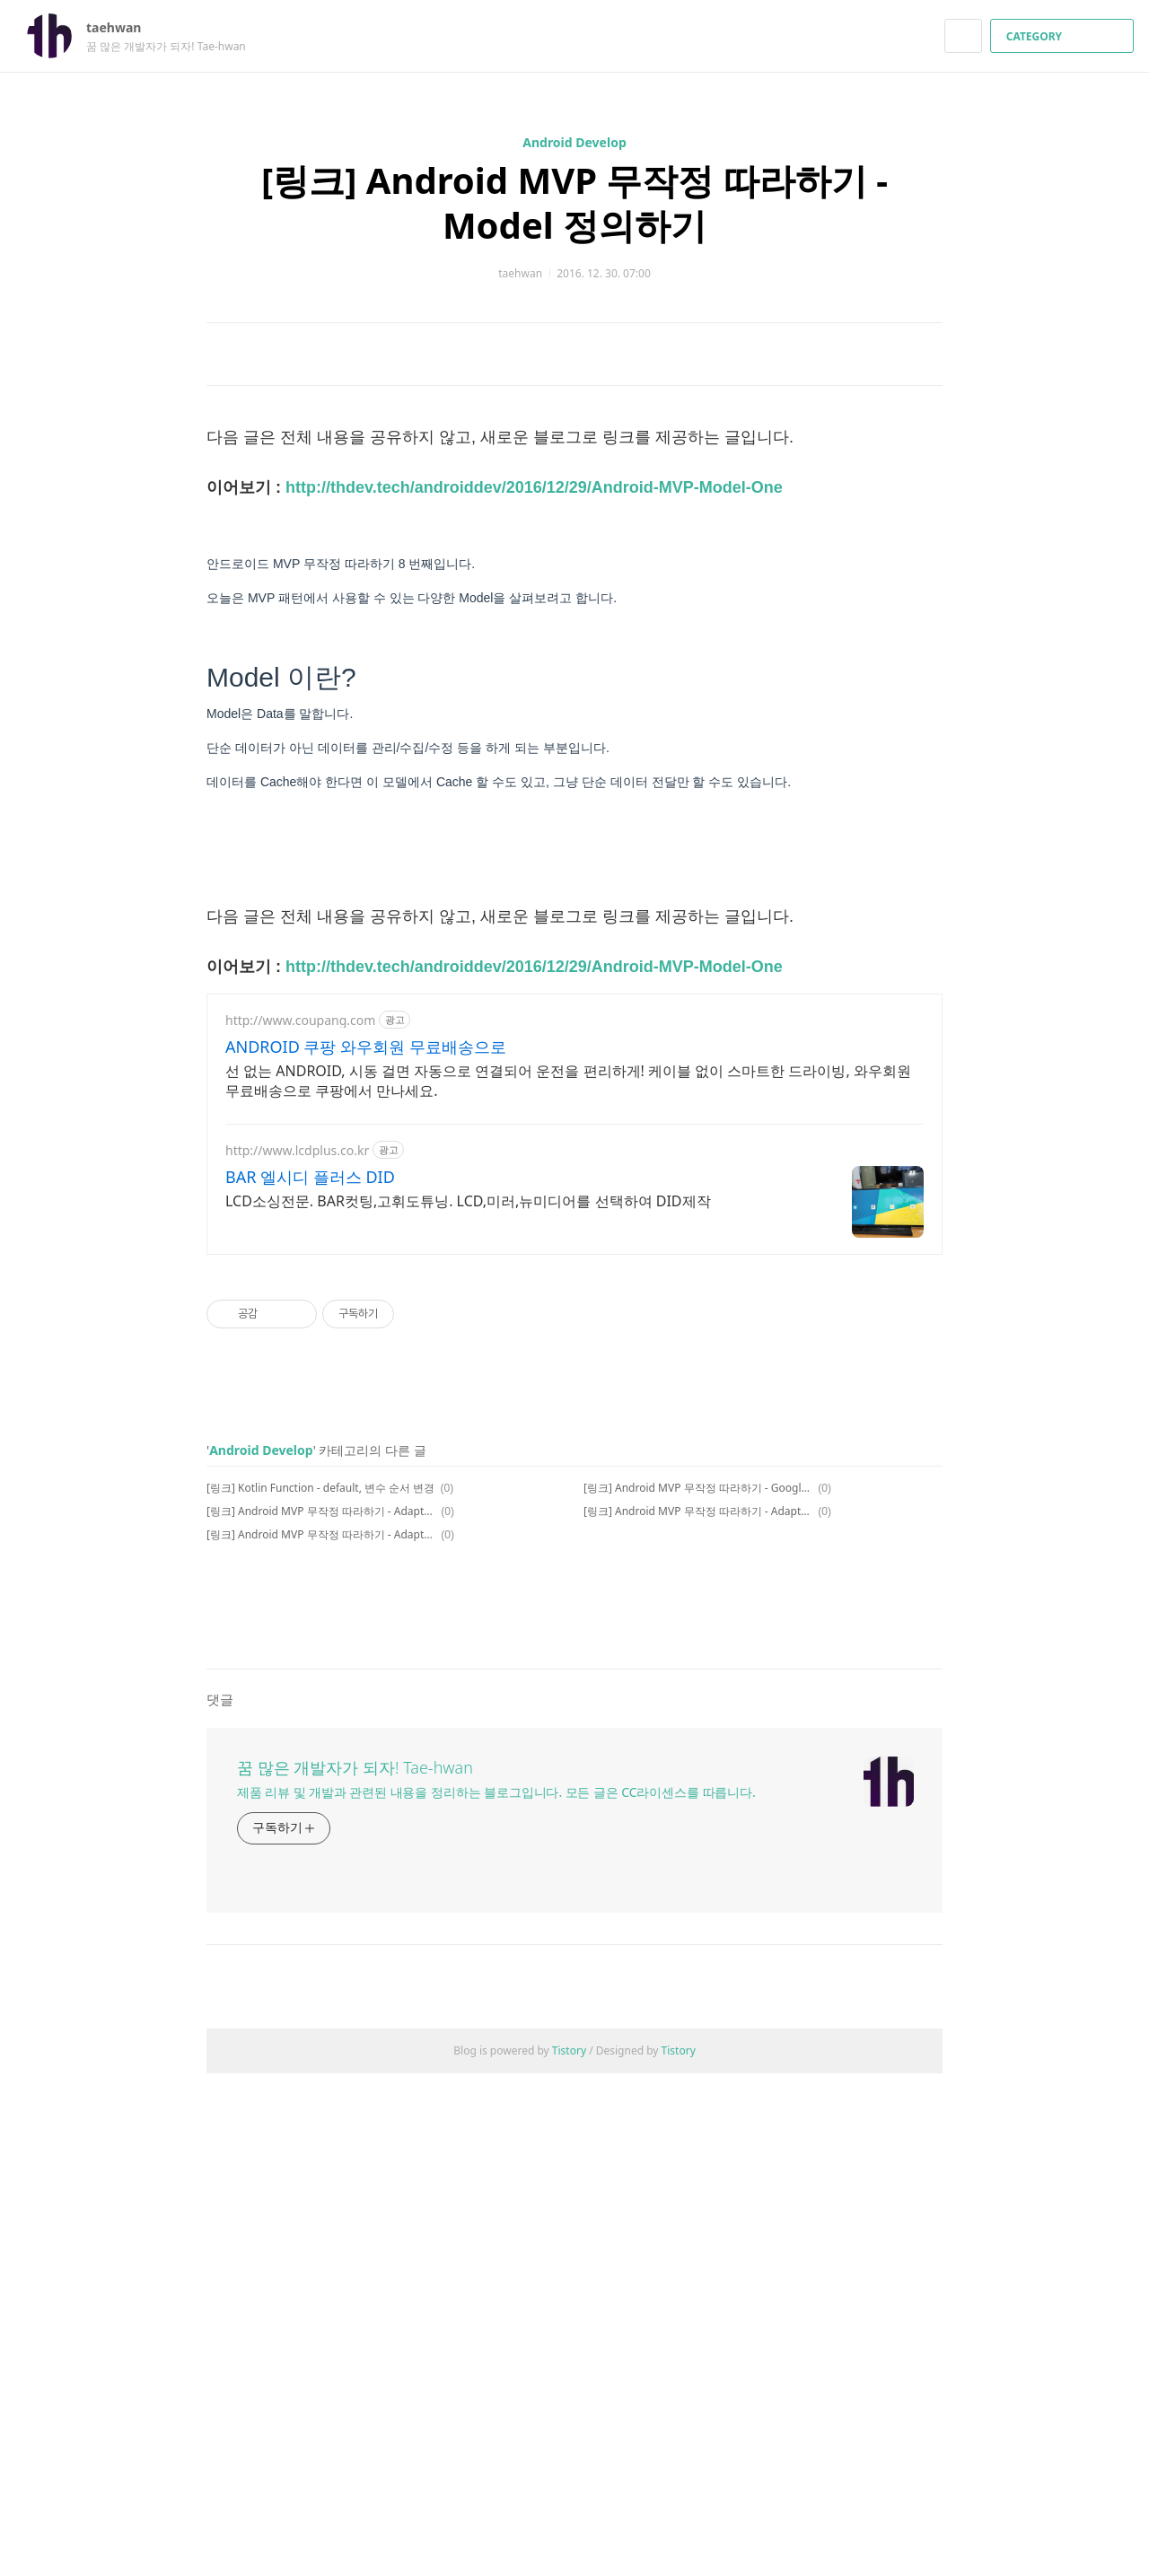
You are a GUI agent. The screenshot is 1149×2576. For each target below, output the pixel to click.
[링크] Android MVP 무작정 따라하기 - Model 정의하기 (574, 202)
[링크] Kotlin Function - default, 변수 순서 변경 (320, 1739)
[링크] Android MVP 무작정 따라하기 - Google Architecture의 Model (697, 1739)
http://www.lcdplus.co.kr (297, 1401)
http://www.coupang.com (300, 1271)
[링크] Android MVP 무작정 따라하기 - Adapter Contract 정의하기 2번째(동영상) (697, 1762)
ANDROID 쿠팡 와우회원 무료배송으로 (365, 1298)
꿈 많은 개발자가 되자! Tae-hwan (355, 2270)
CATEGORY (1064, 36)
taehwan (122, 27)
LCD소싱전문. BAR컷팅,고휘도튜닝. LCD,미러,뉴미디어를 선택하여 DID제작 (468, 1452)
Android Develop (574, 142)
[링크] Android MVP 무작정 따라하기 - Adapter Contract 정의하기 (320, 1785)
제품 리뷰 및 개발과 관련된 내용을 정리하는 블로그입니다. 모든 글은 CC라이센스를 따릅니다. (496, 2294)
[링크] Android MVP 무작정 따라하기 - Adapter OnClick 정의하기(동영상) (320, 1762)
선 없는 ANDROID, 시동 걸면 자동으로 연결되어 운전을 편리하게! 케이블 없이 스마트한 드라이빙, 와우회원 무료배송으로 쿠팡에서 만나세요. (568, 1332)
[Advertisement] (574, 492)
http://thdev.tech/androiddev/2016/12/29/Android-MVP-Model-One (534, 739)
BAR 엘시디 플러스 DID (310, 1428)
